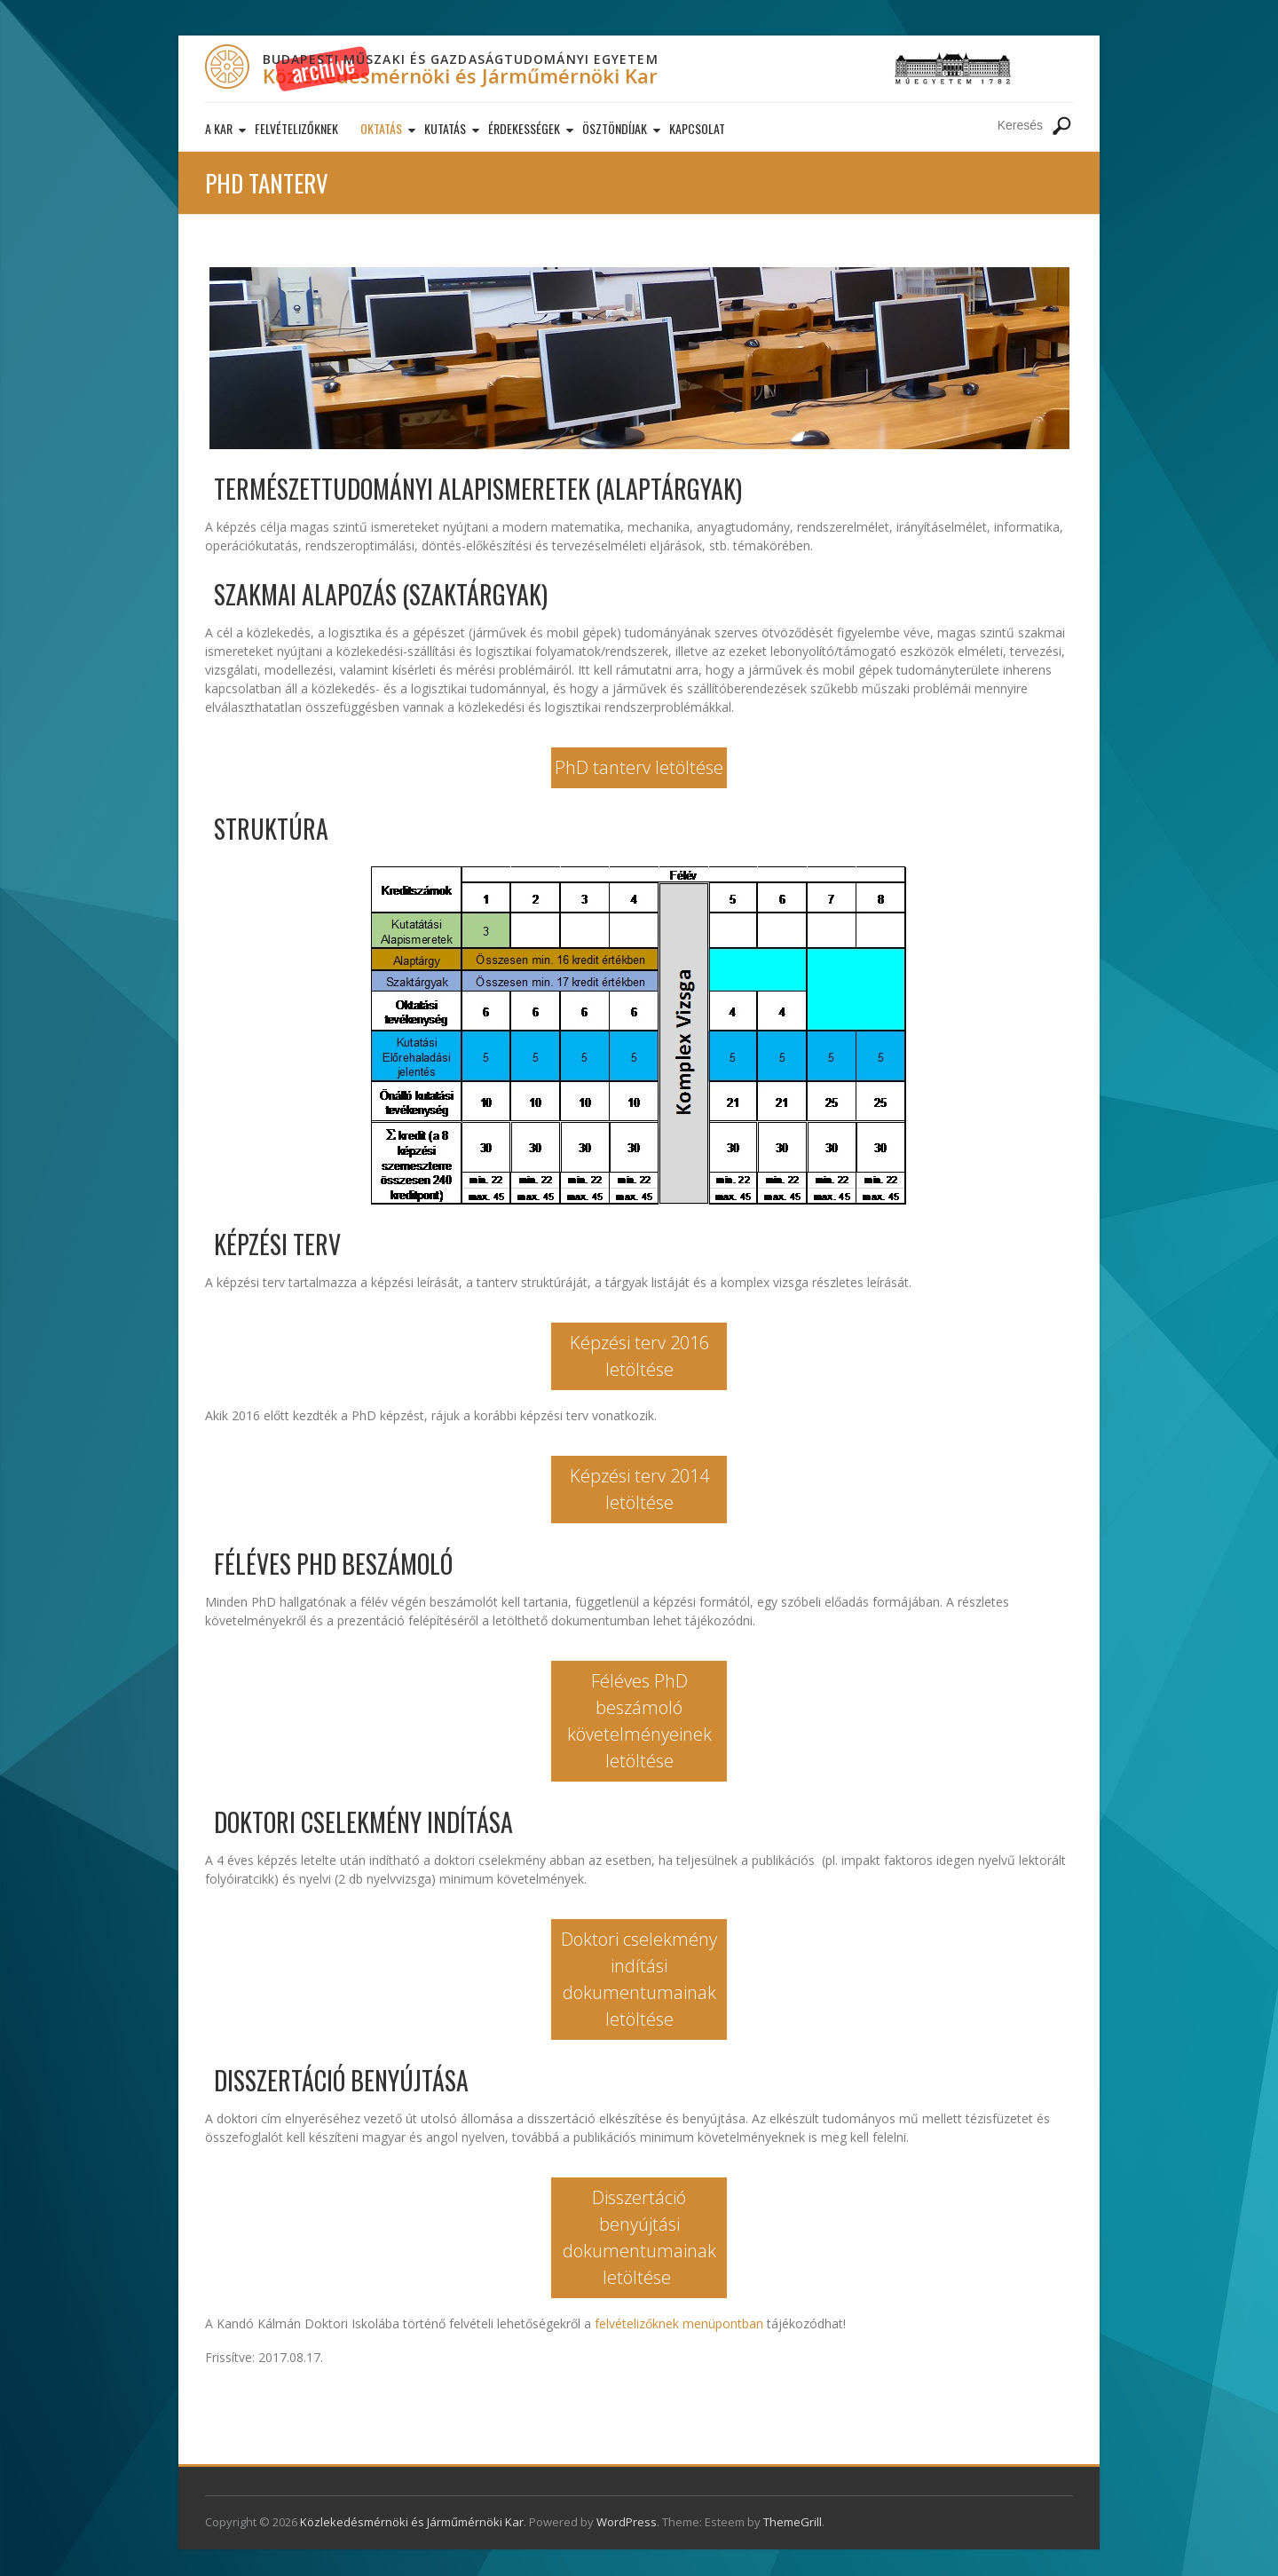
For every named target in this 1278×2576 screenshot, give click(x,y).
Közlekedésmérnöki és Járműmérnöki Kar (460, 75)
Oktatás (381, 128)
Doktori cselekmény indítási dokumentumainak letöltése (639, 1979)
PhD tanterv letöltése (639, 767)
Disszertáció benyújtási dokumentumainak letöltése (639, 2237)
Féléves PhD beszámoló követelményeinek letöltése (639, 1721)
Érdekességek (524, 128)
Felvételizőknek (296, 128)
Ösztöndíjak (614, 128)
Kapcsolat (697, 128)
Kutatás (445, 128)
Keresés (1062, 126)
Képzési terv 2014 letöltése (639, 1489)
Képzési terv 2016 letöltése (639, 1356)
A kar (219, 128)
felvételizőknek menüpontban (679, 2323)
